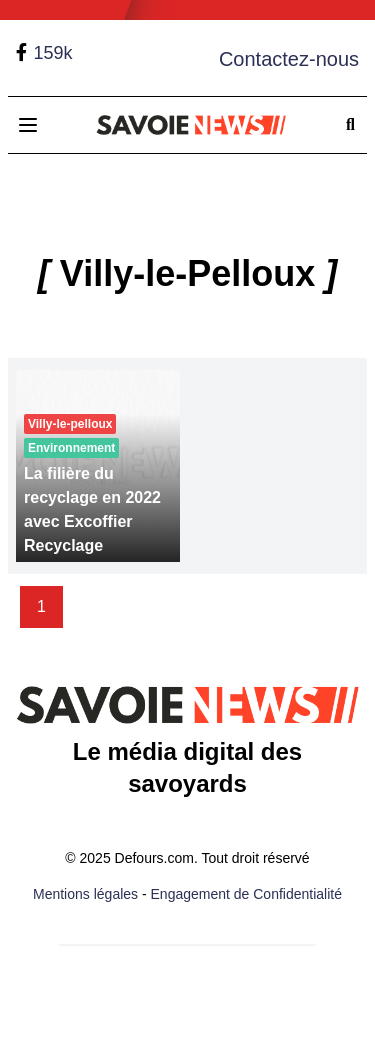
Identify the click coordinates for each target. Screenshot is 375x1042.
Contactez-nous (289, 59)
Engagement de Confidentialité (246, 894)
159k (52, 53)
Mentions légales (85, 894)
